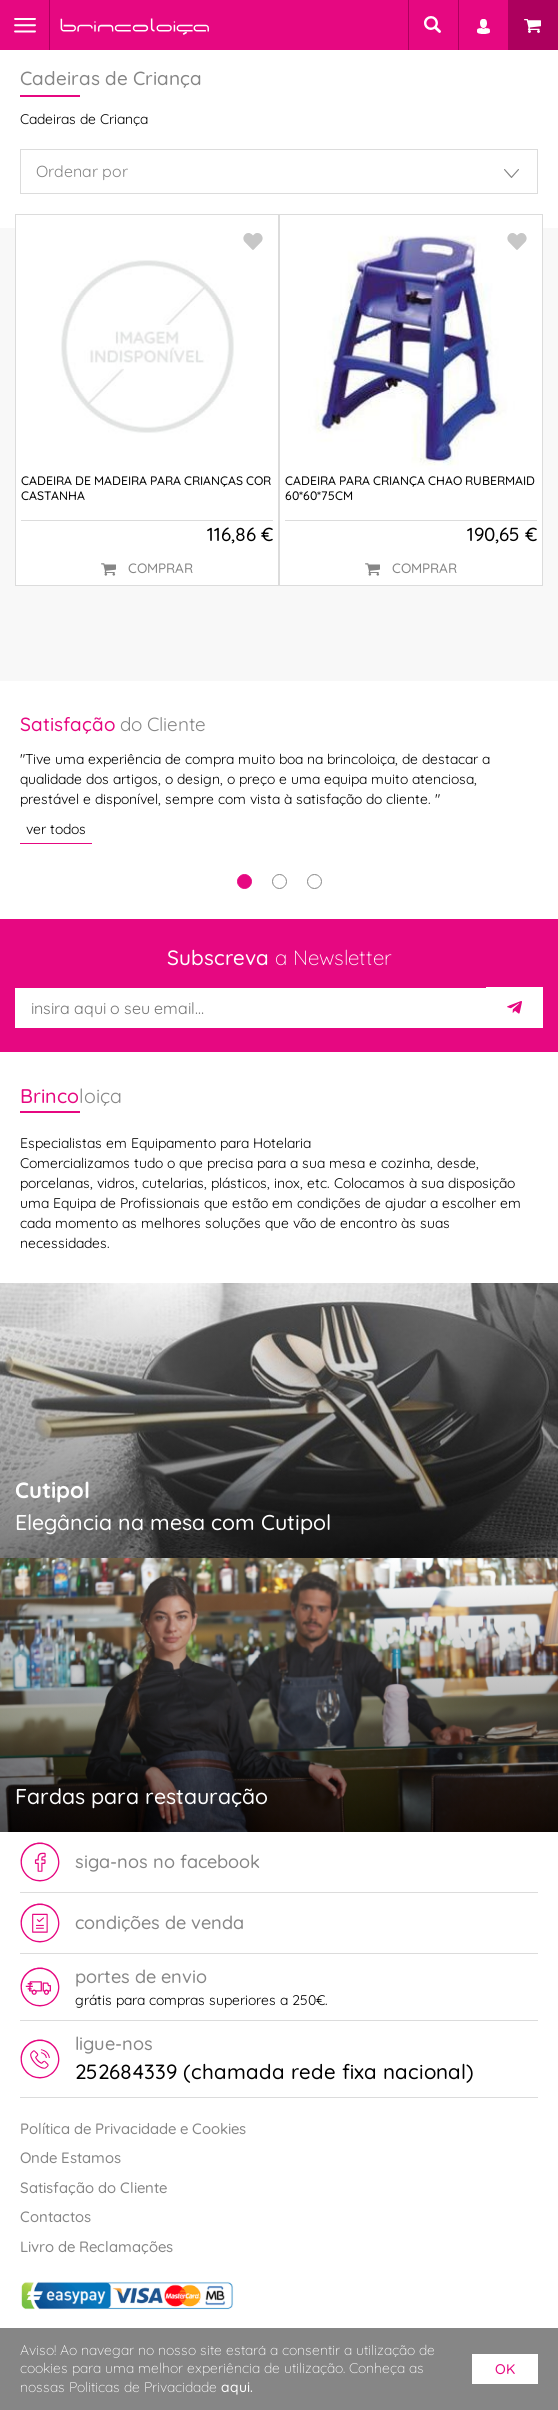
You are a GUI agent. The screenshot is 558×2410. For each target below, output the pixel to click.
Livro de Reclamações (96, 2246)
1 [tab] (244, 881)
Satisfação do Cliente (93, 2187)
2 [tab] (279, 881)
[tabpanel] (279, 777)
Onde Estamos (70, 2157)
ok (505, 2369)
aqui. (237, 2387)
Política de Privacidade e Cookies (133, 2128)
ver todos (56, 829)
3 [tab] (314, 881)
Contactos (55, 2216)
